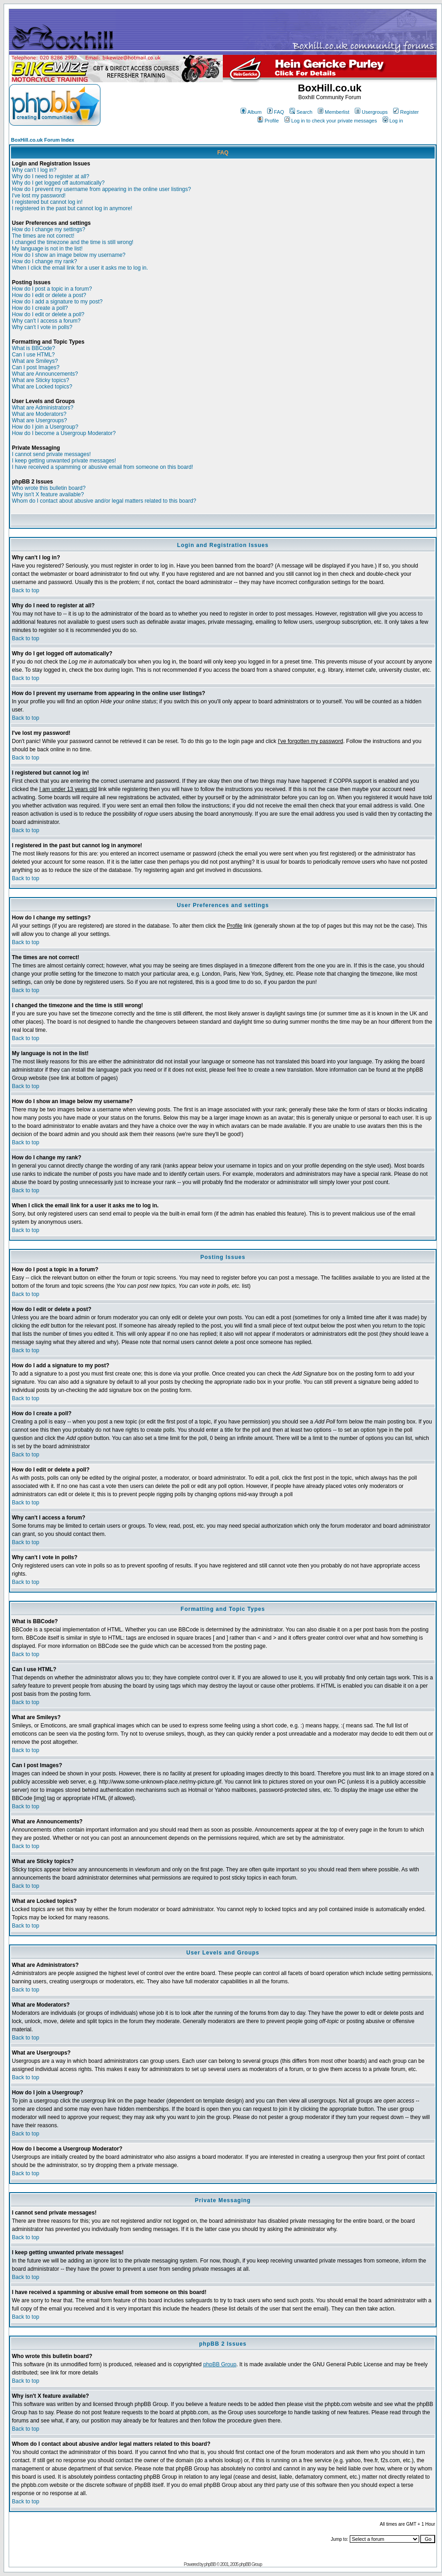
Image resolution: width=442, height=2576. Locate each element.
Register (406, 112)
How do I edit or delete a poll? (48, 314)
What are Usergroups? (39, 420)
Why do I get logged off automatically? (58, 183)
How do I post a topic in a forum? (52, 289)
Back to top (25, 590)
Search (300, 112)
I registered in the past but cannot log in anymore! (72, 208)
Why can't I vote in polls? (42, 327)
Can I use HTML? (33, 354)
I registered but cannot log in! (47, 202)
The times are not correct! (43, 236)
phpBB (210, 2564)
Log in (393, 120)
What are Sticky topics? (40, 380)
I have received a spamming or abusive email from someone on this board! (102, 467)
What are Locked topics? (42, 386)
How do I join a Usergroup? (45, 427)
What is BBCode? (33, 348)
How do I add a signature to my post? (57, 301)
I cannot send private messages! (51, 454)
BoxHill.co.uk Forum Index (42, 140)
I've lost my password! (39, 195)
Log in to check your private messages (330, 120)
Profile (268, 120)
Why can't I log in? (34, 170)
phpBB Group (220, 2364)
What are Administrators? (43, 407)
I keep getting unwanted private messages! (64, 460)
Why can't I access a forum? (46, 321)
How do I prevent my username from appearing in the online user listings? (101, 189)
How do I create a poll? (40, 308)
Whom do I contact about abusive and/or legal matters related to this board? (104, 501)
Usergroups (371, 112)
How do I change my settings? (48, 229)
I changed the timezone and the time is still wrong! (72, 242)
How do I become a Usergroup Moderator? (64, 433)
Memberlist (333, 112)
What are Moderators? (39, 414)
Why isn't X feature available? (48, 494)
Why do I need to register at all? (50, 176)
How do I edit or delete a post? (49, 295)
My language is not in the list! (47, 248)
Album (251, 112)
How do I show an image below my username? (69, 255)
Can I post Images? (35, 367)
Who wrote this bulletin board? (48, 488)
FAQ (275, 112)
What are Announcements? (45, 374)
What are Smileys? (35, 361)
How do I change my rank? (44, 261)
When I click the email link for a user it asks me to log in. (80, 268)
